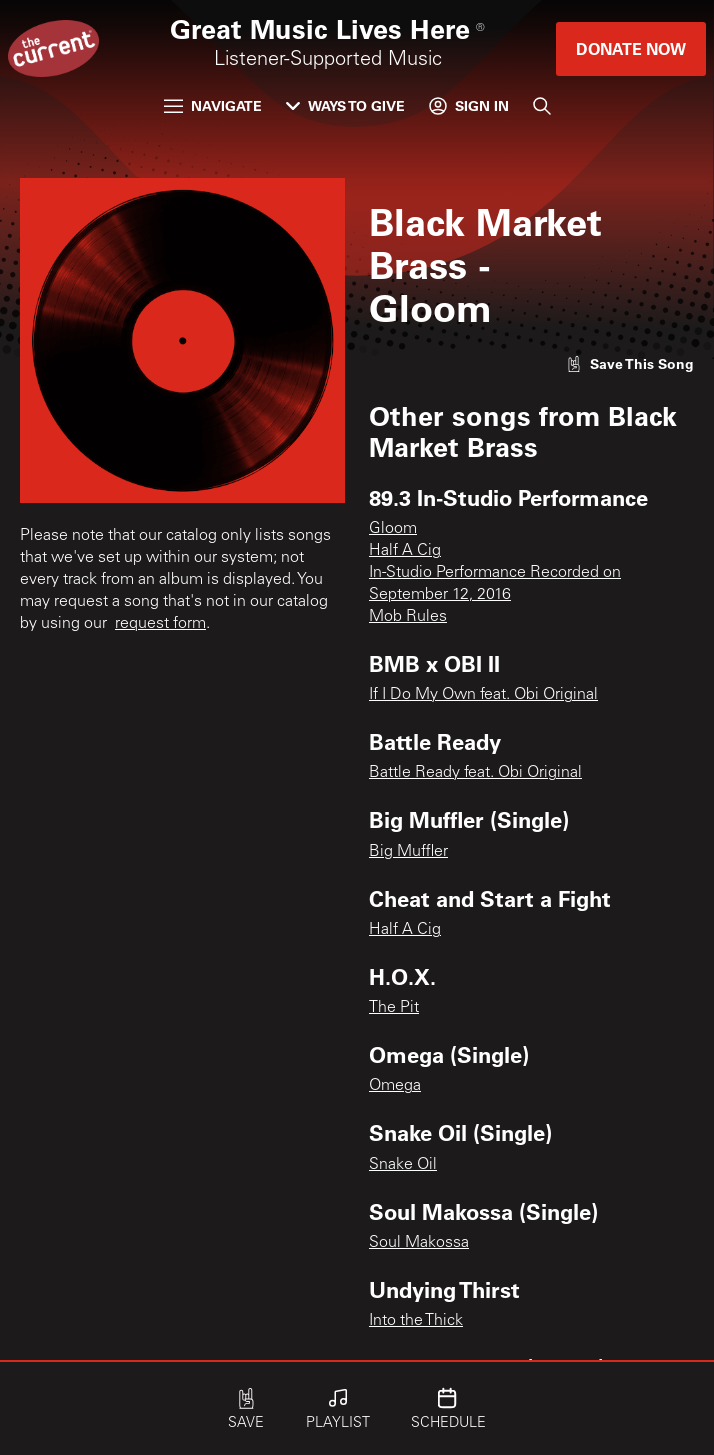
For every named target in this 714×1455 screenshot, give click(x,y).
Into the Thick (416, 1321)
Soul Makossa (419, 1243)
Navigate (213, 105)
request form (160, 624)
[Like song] (630, 363)
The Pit (394, 1008)
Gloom (393, 529)
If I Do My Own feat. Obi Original (483, 695)
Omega (395, 1086)
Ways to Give (345, 105)
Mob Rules (408, 617)
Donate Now (631, 48)
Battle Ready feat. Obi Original (475, 773)
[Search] (542, 106)
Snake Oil (403, 1165)
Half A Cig (405, 551)
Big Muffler (408, 852)
